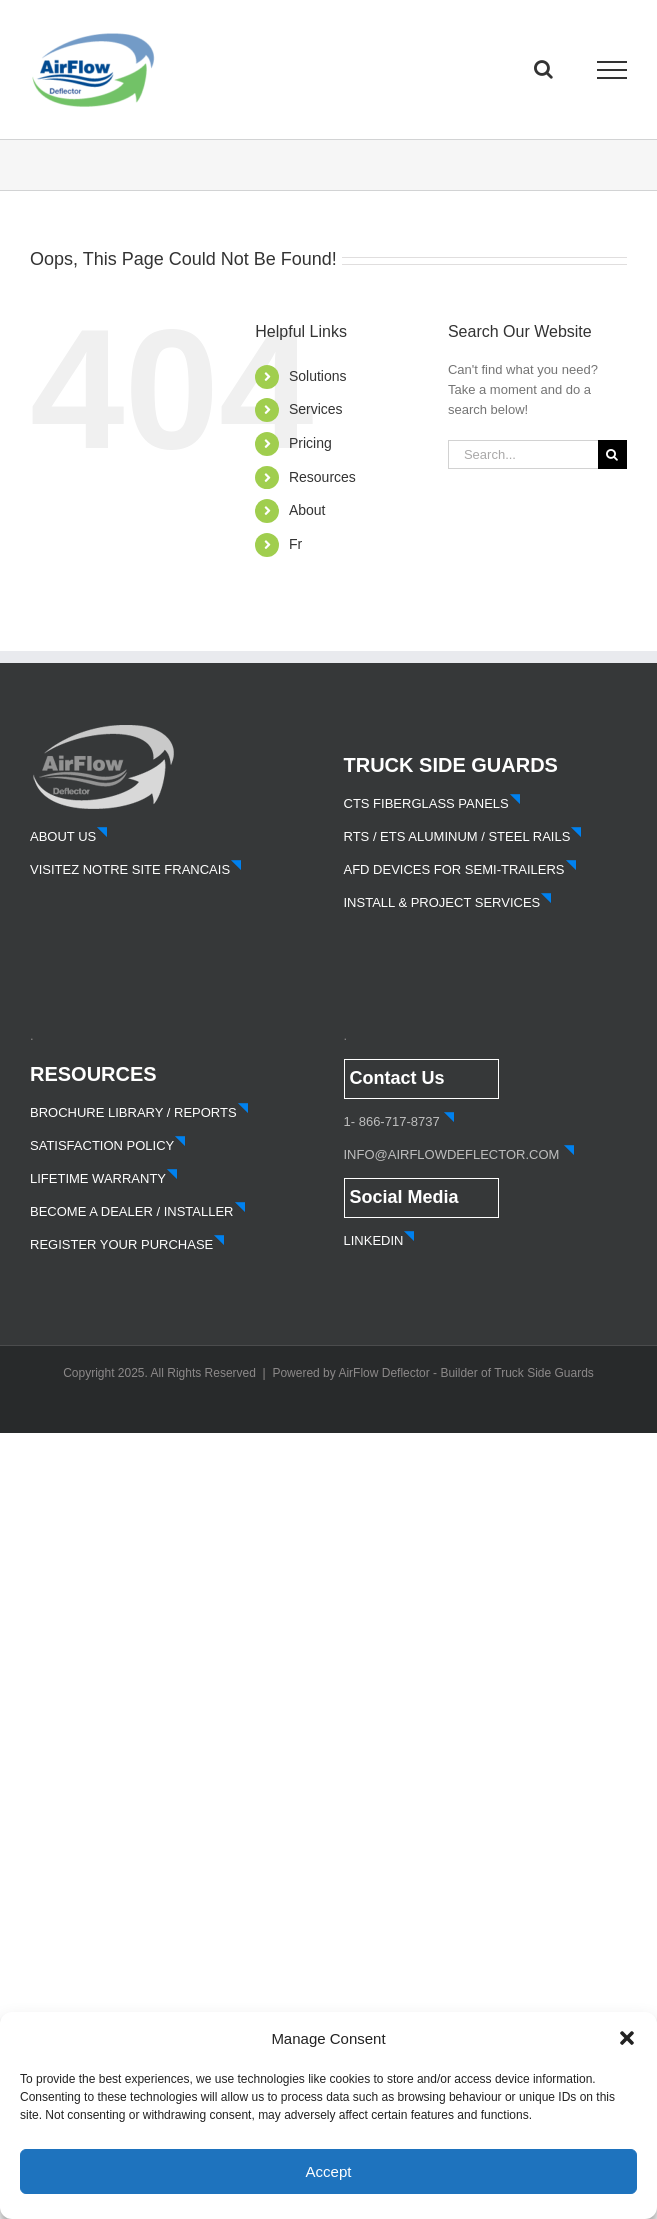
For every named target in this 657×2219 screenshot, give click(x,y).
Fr (295, 544)
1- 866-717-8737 (392, 1121)
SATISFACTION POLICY (108, 1145)
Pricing (310, 443)
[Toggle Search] (543, 69)
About (307, 510)
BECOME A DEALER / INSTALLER (138, 1211)
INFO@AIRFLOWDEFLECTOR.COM (452, 1154)
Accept (329, 2171)
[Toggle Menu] (612, 70)
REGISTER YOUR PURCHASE (127, 1244)
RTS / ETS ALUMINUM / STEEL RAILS (463, 836)
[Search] (612, 454)
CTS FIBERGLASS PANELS (432, 803)
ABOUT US (69, 836)
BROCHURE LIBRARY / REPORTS (139, 1112)
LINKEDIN (380, 1240)
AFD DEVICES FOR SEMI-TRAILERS (460, 869)
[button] (627, 2038)
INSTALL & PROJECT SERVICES (448, 902)
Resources (322, 477)
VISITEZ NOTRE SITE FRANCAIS (136, 869)
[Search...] (523, 454)
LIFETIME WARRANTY (104, 1178)
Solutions (318, 376)
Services (316, 409)
